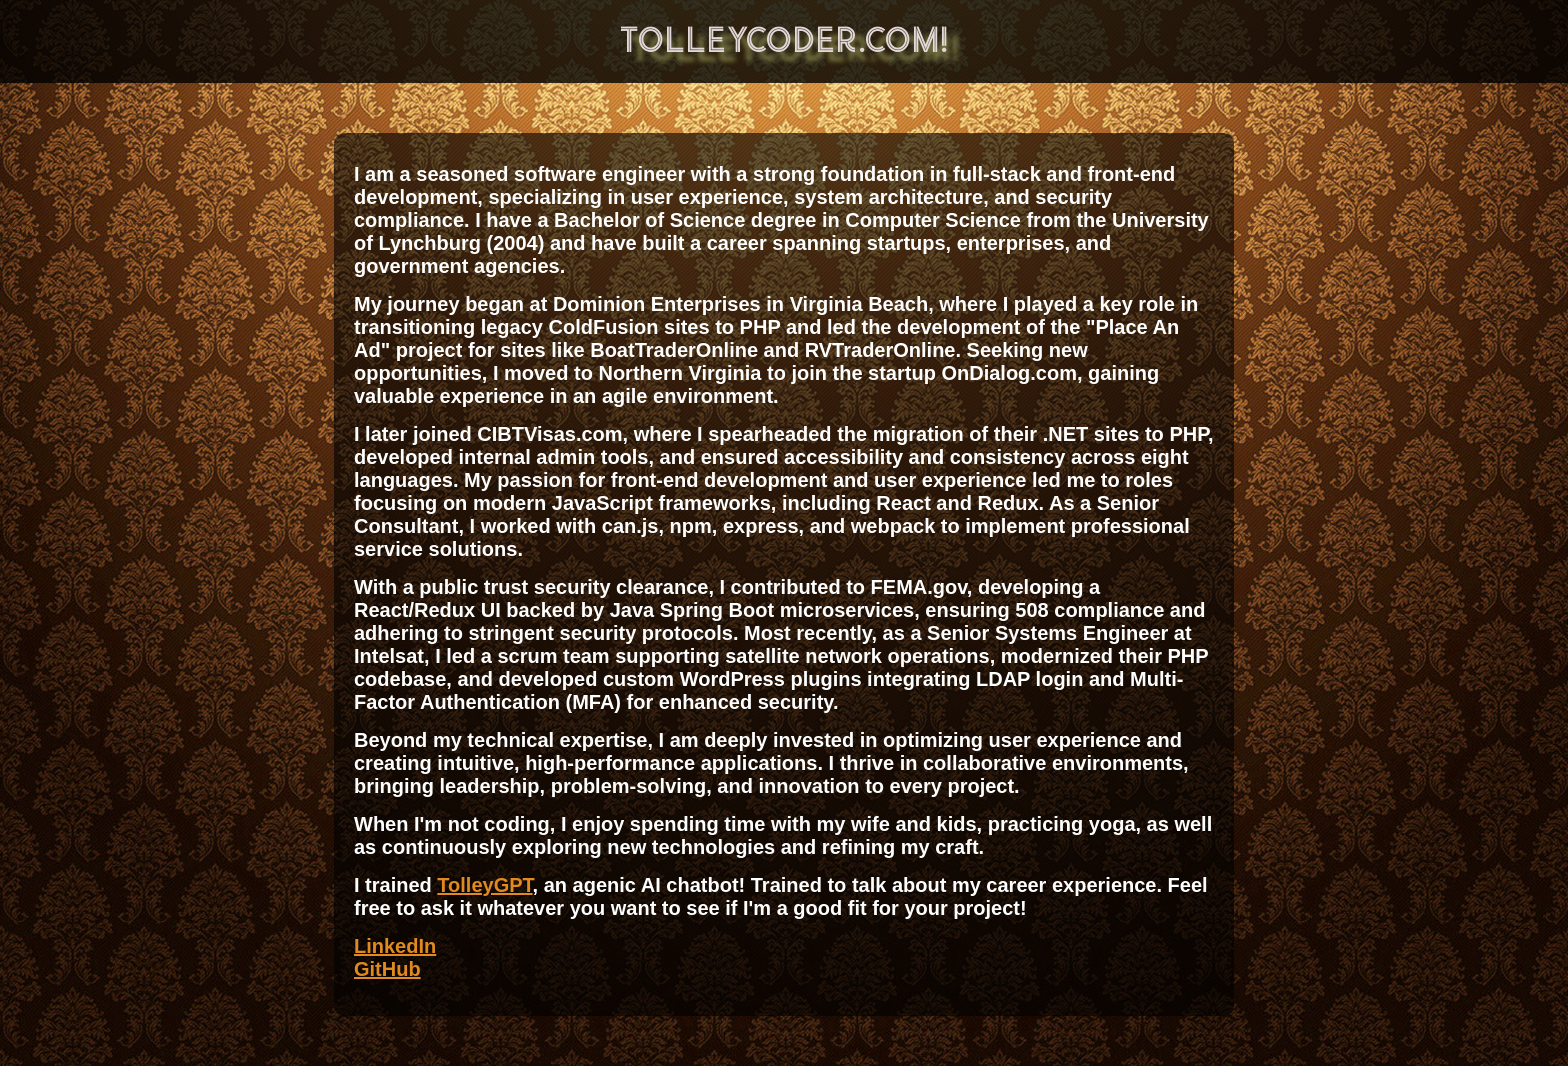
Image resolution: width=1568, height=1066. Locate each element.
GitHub (387, 969)
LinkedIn (395, 946)
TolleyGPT (484, 885)
